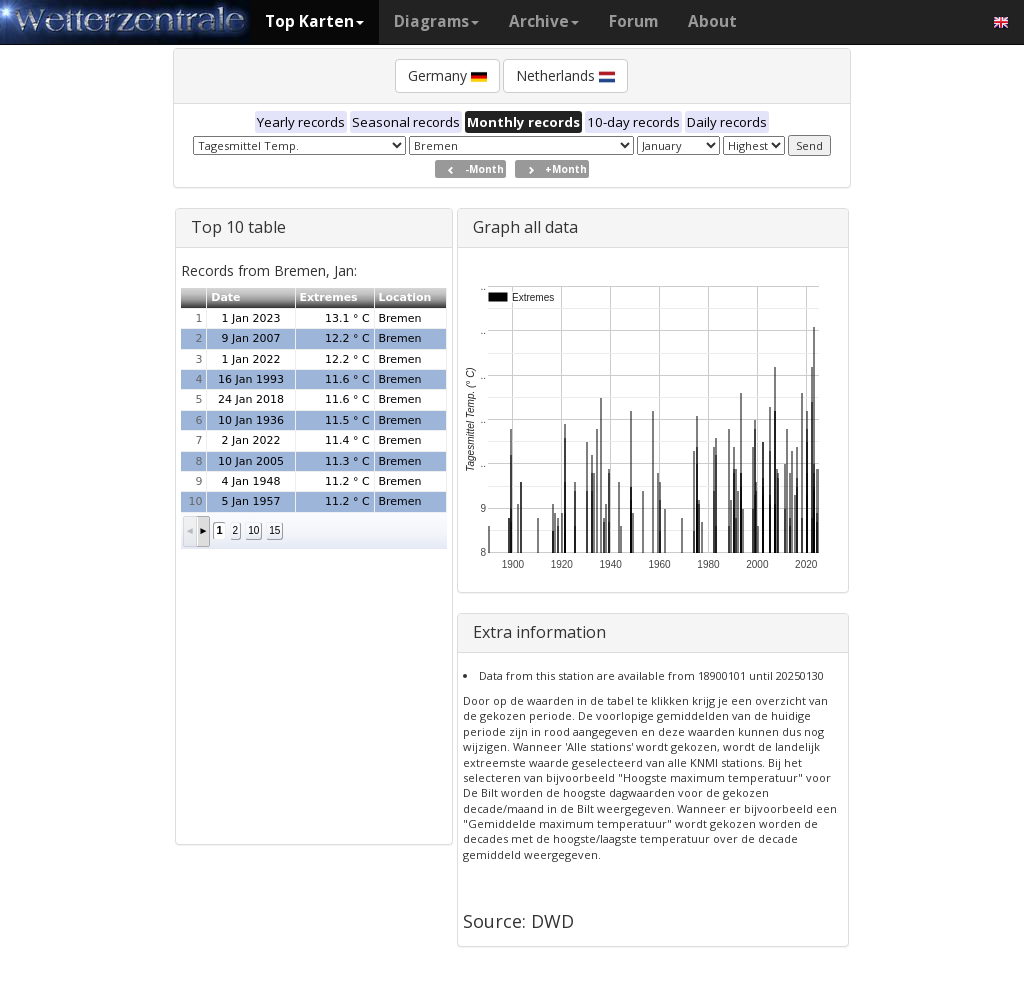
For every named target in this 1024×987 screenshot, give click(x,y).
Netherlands (565, 75)
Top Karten (314, 21)
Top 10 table (238, 227)
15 (274, 530)
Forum (633, 21)
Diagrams (436, 21)
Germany (447, 75)
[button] (190, 531)
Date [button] (225, 297)
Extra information (539, 632)
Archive (544, 21)
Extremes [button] (328, 297)
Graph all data (525, 227)
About (712, 21)
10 (253, 530)
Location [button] (404, 297)
